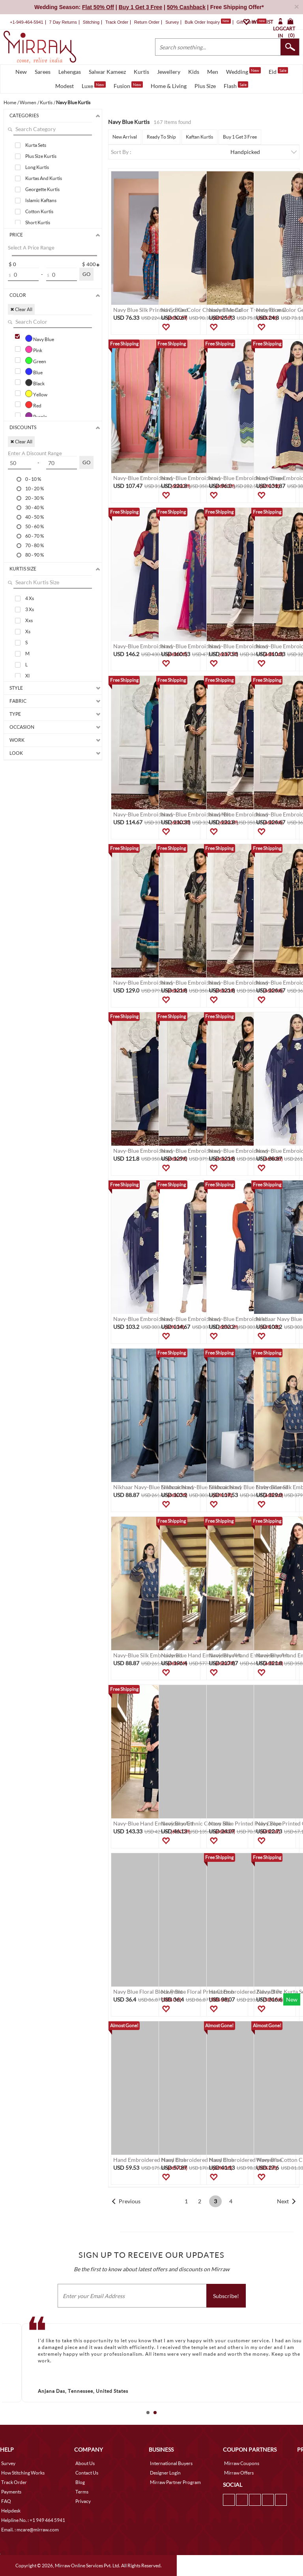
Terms (81, 2492)
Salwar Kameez (107, 71)
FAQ (6, 2501)
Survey (172, 22)
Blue (34, 371)
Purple (36, 415)
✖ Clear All (21, 309)
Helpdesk (11, 2511)
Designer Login (165, 2473)
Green (35, 360)
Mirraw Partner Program (175, 2482)
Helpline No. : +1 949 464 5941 (33, 2520)
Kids (193, 71)
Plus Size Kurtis (40, 156)
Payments (11, 2492)
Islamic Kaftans (40, 200)
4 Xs (29, 598)
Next (283, 2201)
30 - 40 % (34, 507)
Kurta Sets (35, 145)
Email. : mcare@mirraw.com (30, 2530)
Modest (64, 86)
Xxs (29, 620)
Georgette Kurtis (42, 189)
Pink (33, 349)
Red (33, 404)
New (21, 71)
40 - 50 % (34, 517)
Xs (27, 631)
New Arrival (124, 137)
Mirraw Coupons (241, 2463)
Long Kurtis (37, 167)
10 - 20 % (34, 488)
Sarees (42, 71)
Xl (27, 676)
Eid (278, 71)
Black (35, 382)
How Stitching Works (23, 2473)
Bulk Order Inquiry (202, 22)
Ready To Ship (161, 137)
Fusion (128, 85)
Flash (236, 85)
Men (212, 71)
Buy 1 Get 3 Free (240, 137)
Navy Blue (39, 338)
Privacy (83, 2501)
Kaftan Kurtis (199, 137)
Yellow (36, 393)
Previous (129, 2201)
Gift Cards (251, 22)
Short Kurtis (37, 222)
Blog (80, 2482)
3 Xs (29, 609)
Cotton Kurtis (39, 211)
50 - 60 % (34, 526)
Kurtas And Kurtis (43, 178)
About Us (85, 2463)
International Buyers (171, 2463)
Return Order (146, 22)
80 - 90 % (34, 554)
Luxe (94, 85)
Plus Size (205, 86)
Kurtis (141, 71)
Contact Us (86, 2473)
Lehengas (69, 71)
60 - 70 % (34, 535)
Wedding (243, 71)
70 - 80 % (34, 545)
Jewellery (168, 71)
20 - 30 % (34, 498)
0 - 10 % (33, 479)
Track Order (116, 22)
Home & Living (169, 86)
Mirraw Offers (239, 2473)
